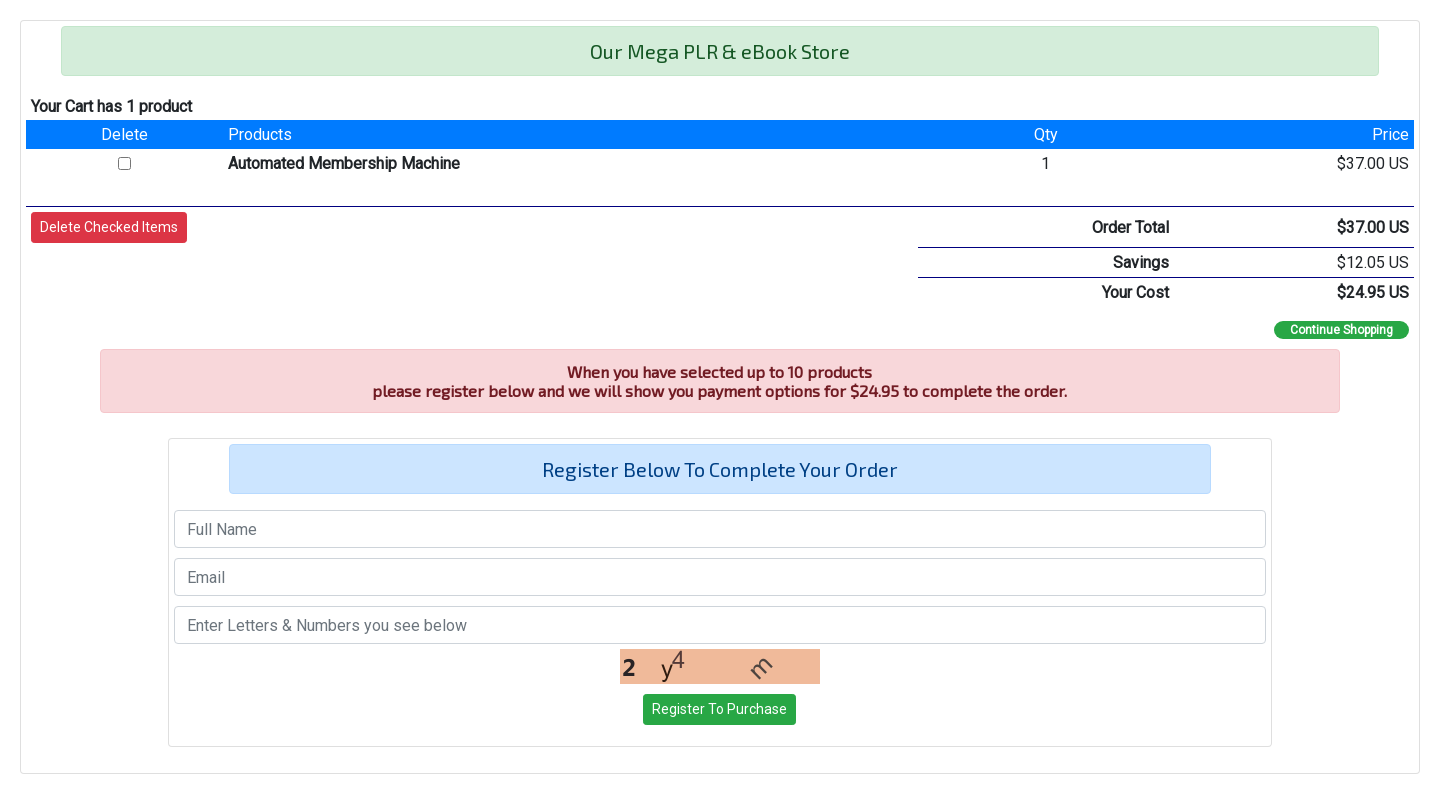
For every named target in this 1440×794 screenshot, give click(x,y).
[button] (109, 227)
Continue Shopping (1341, 330)
